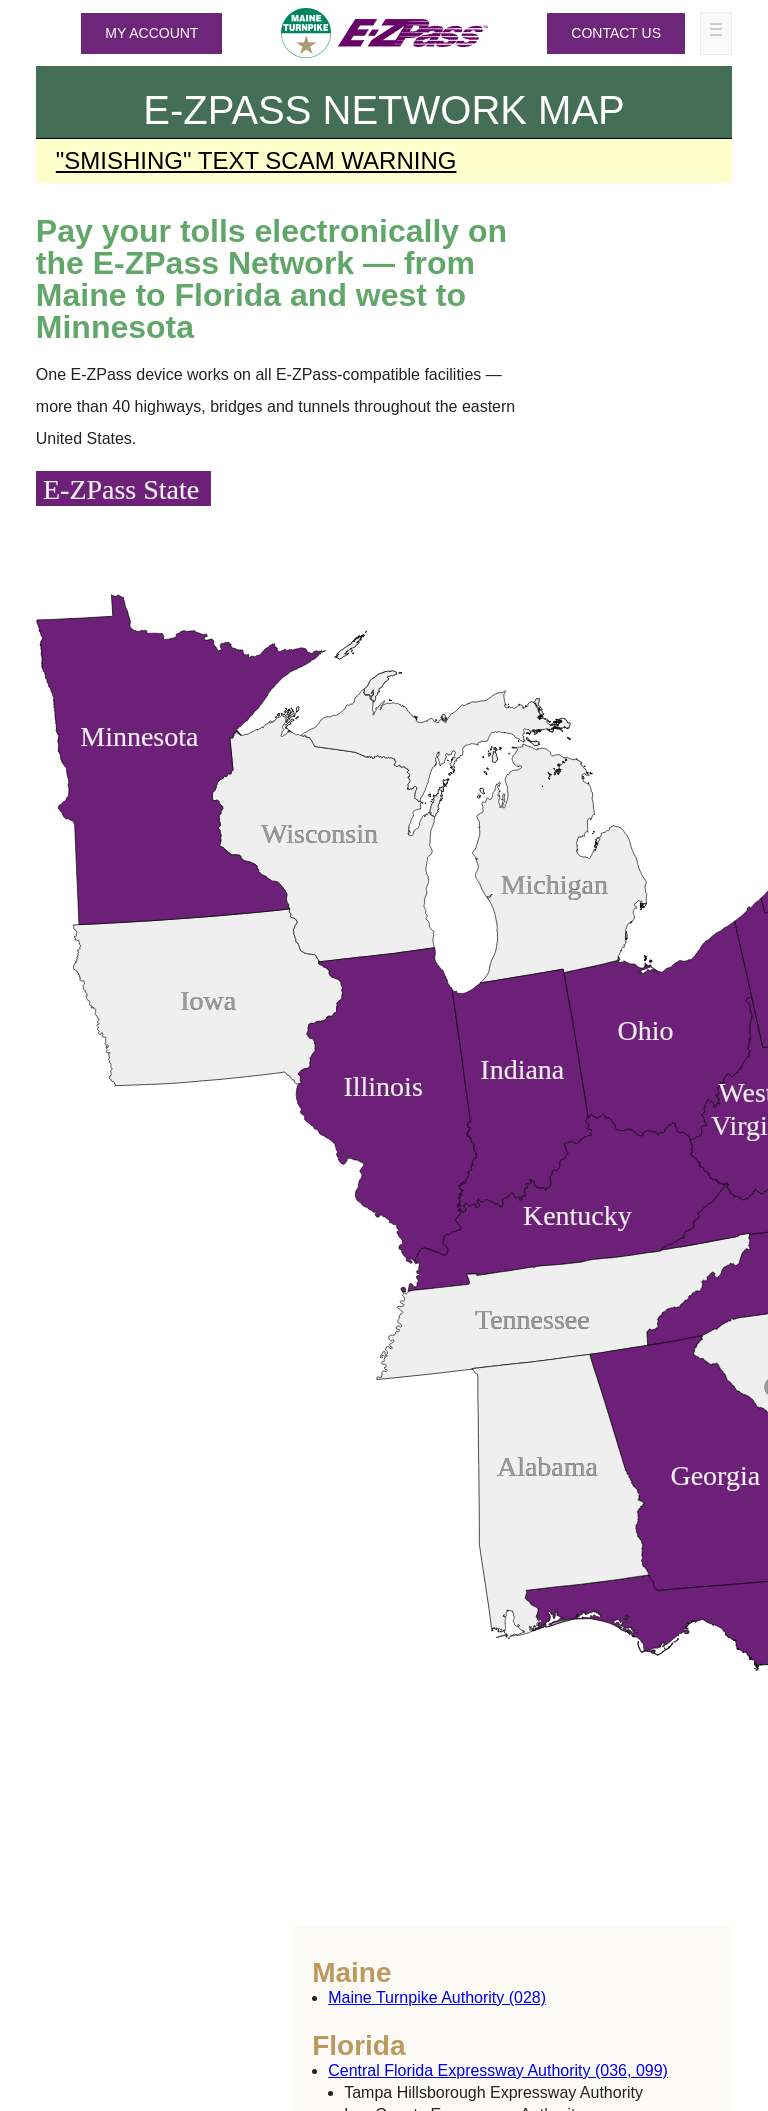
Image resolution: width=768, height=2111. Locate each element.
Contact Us (616, 33)
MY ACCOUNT (151, 33)
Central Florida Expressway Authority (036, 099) (498, 2070)
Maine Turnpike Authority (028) (437, 1997)
